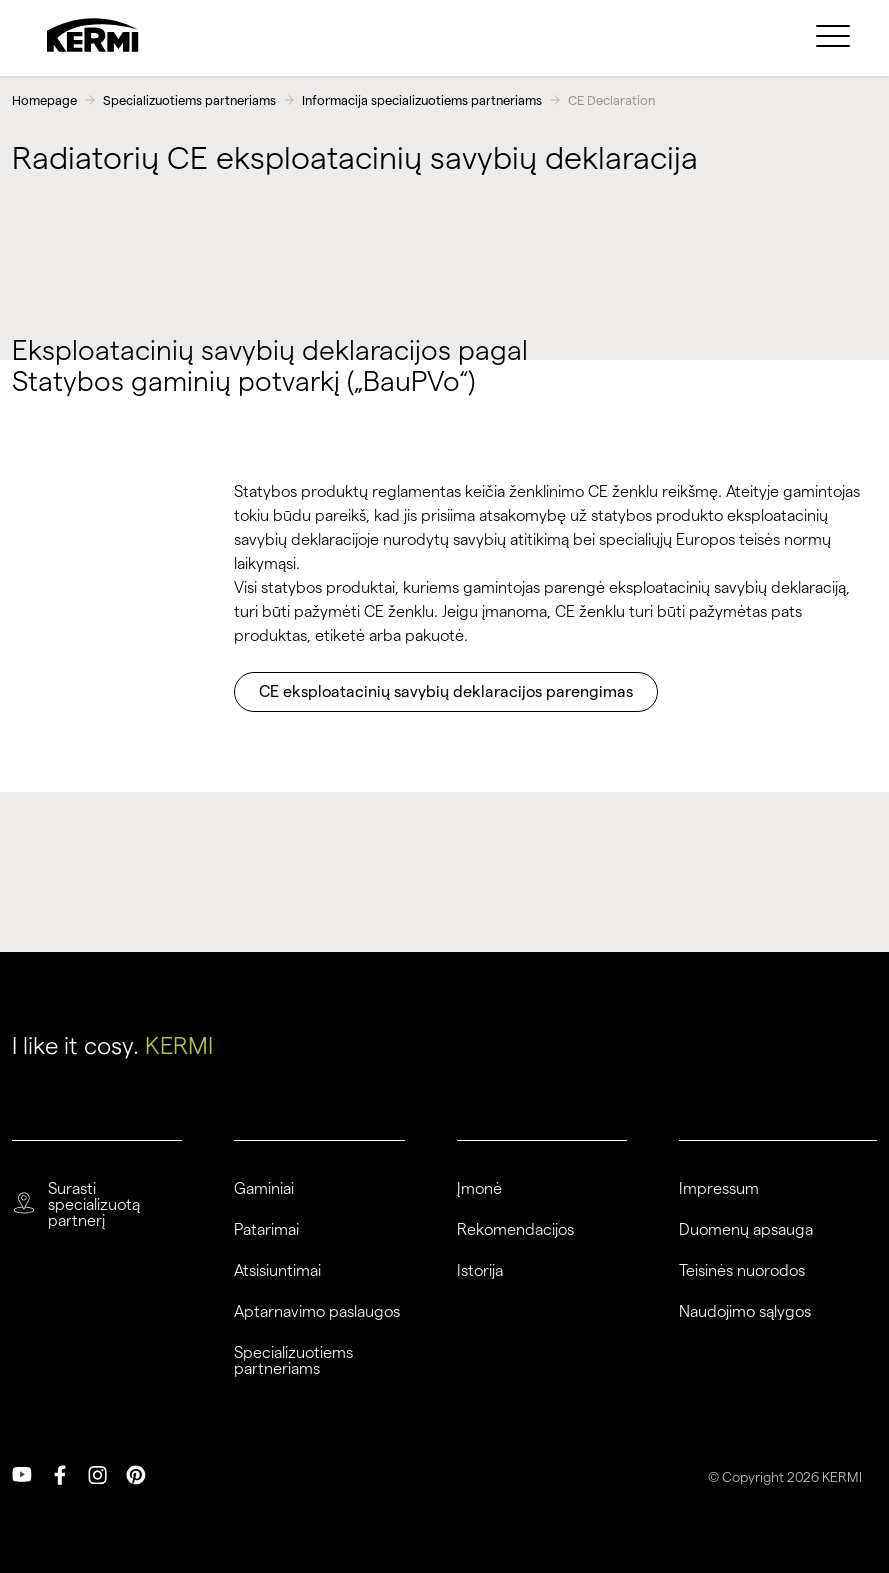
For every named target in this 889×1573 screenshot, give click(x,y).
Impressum (719, 1189)
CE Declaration (611, 100)
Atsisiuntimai (277, 1271)
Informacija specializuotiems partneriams (422, 100)
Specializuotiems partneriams (189, 100)
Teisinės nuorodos (742, 1271)
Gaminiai (264, 1189)
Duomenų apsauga (746, 1230)
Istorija (480, 1271)
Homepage (44, 100)
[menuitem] (836, 35)
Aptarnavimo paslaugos (317, 1312)
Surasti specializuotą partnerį (94, 1205)
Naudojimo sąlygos (745, 1312)
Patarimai (266, 1230)
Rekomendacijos (515, 1230)
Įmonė (479, 1189)
